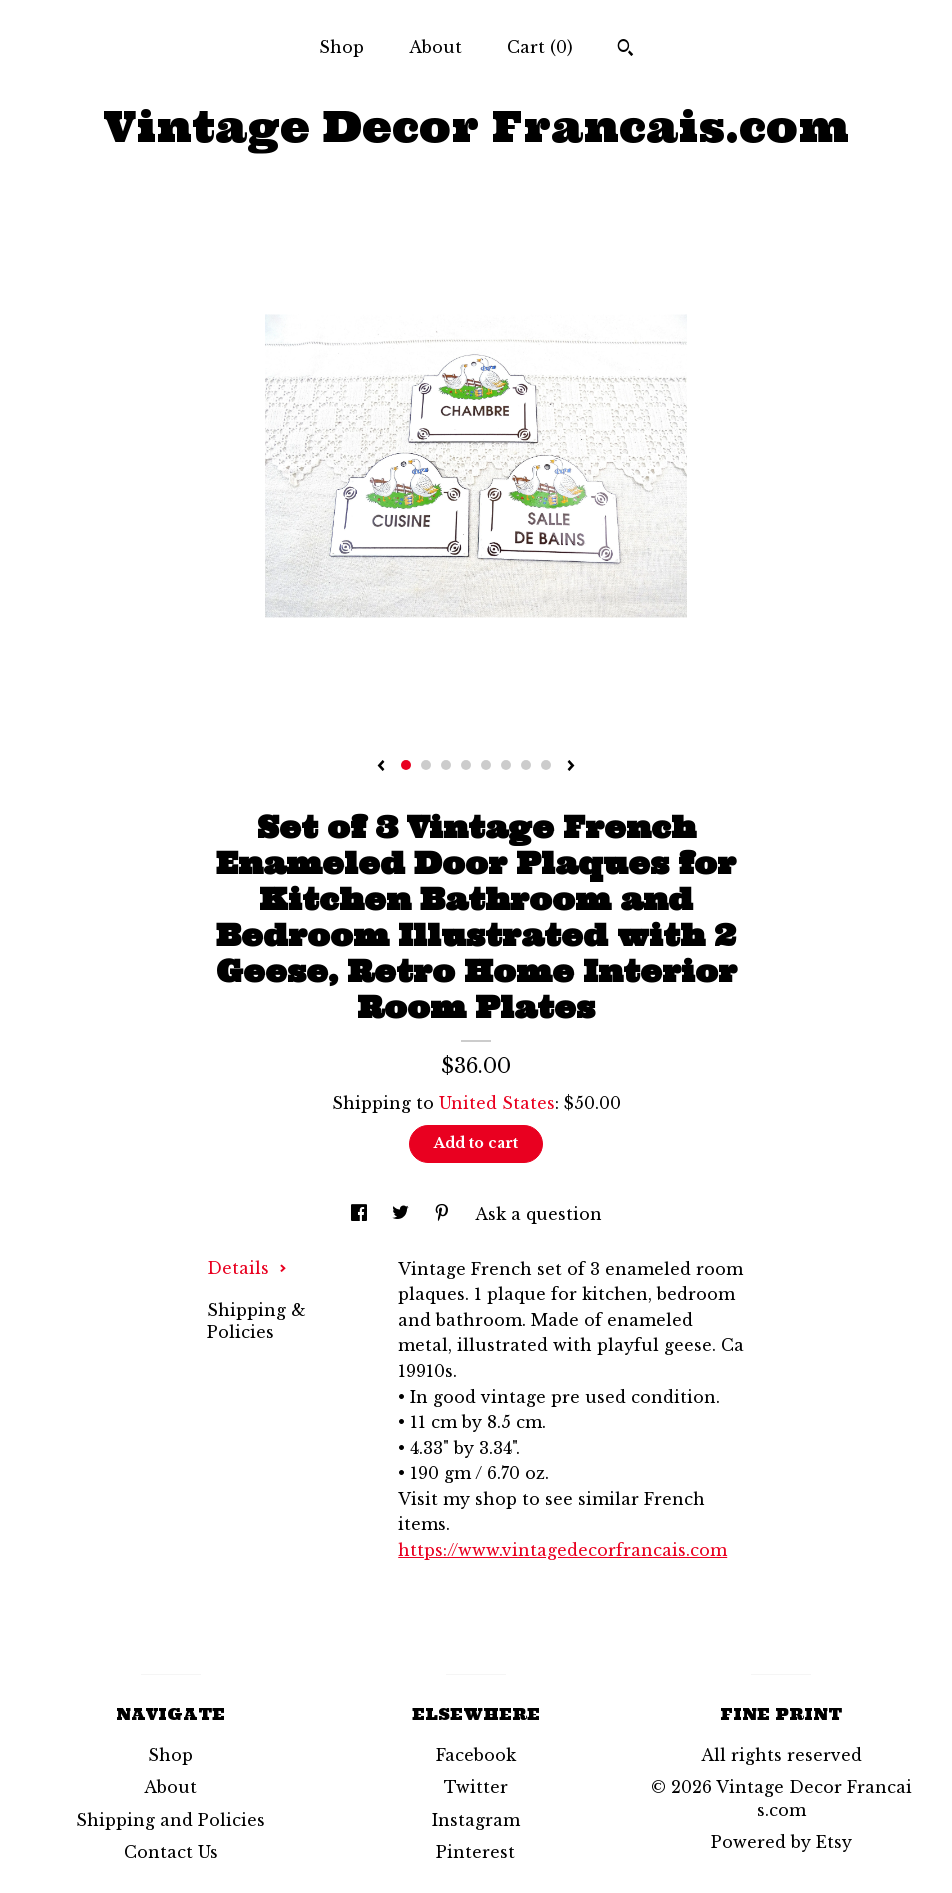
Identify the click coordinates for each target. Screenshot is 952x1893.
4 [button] (466, 765)
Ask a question (538, 1214)
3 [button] (446, 765)
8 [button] (546, 765)
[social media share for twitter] (403, 1214)
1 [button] (406, 765)
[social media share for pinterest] (444, 1214)
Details (247, 1268)
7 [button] (526, 765)
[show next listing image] (571, 767)
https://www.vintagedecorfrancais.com (562, 1550)
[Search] (625, 50)
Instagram (476, 1820)
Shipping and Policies (170, 1820)
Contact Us (171, 1852)
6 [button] (506, 765)
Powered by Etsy (781, 1842)
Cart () (540, 47)
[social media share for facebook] (361, 1214)
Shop (341, 47)
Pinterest (475, 1852)
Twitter (476, 1787)
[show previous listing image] (381, 767)
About (435, 47)
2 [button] (426, 765)
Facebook (476, 1755)
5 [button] (486, 765)
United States (497, 1103)
